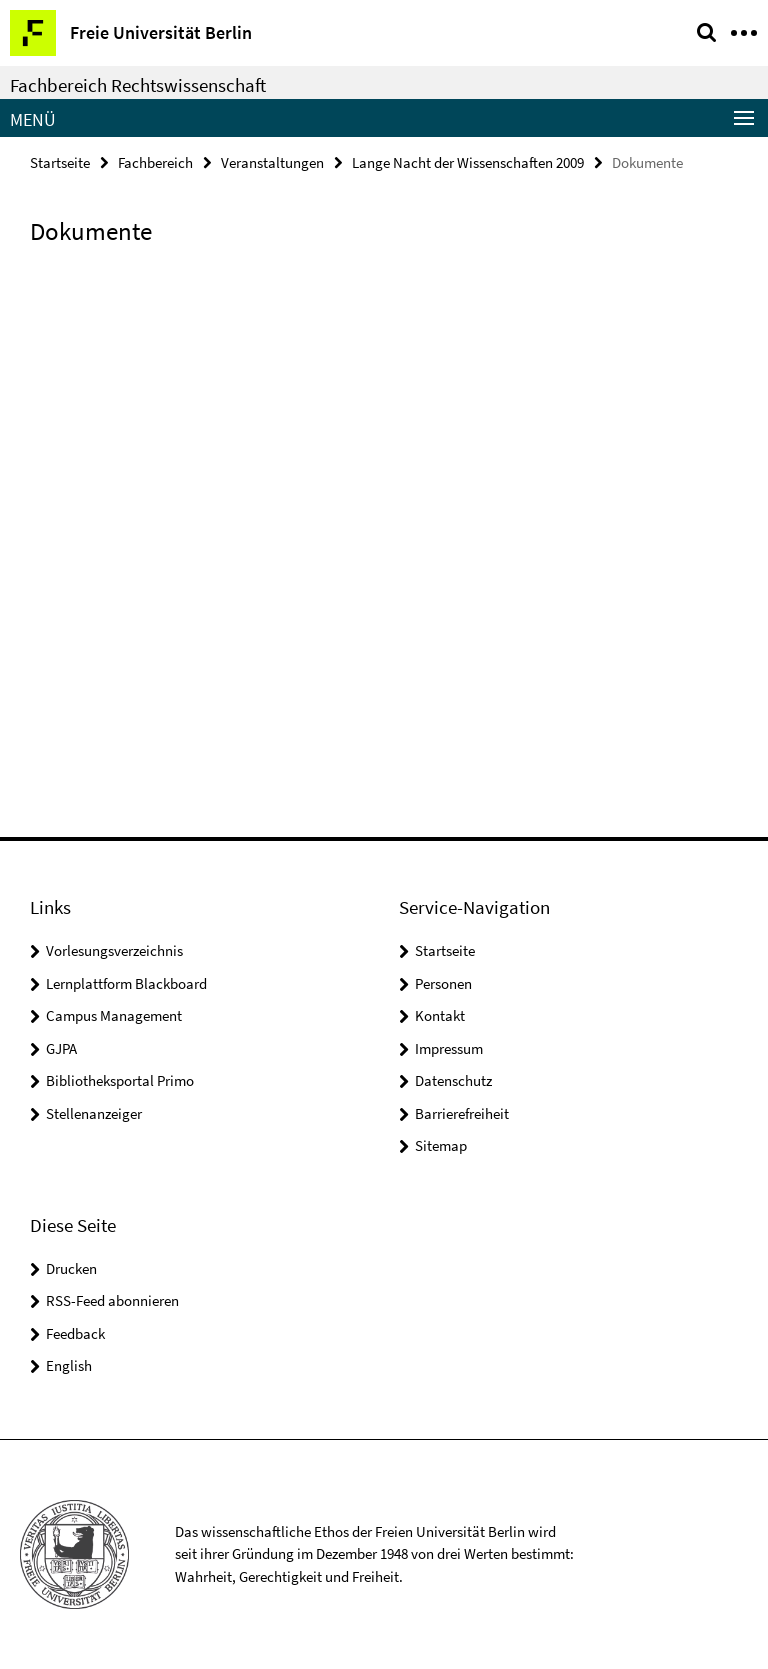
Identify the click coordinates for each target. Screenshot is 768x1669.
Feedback (75, 1333)
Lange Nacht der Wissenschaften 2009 (468, 162)
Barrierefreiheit (462, 1113)
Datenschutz (453, 1080)
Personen (443, 983)
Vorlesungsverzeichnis (114, 950)
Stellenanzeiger (94, 1113)
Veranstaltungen (272, 162)
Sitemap (441, 1145)
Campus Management (114, 1015)
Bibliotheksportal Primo (120, 1080)
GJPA (61, 1048)
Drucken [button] (71, 1268)
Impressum (449, 1048)
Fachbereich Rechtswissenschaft (138, 85)
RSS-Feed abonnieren (112, 1300)
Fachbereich (155, 162)
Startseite (60, 162)
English (69, 1365)
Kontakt (440, 1015)
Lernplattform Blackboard (126, 983)
